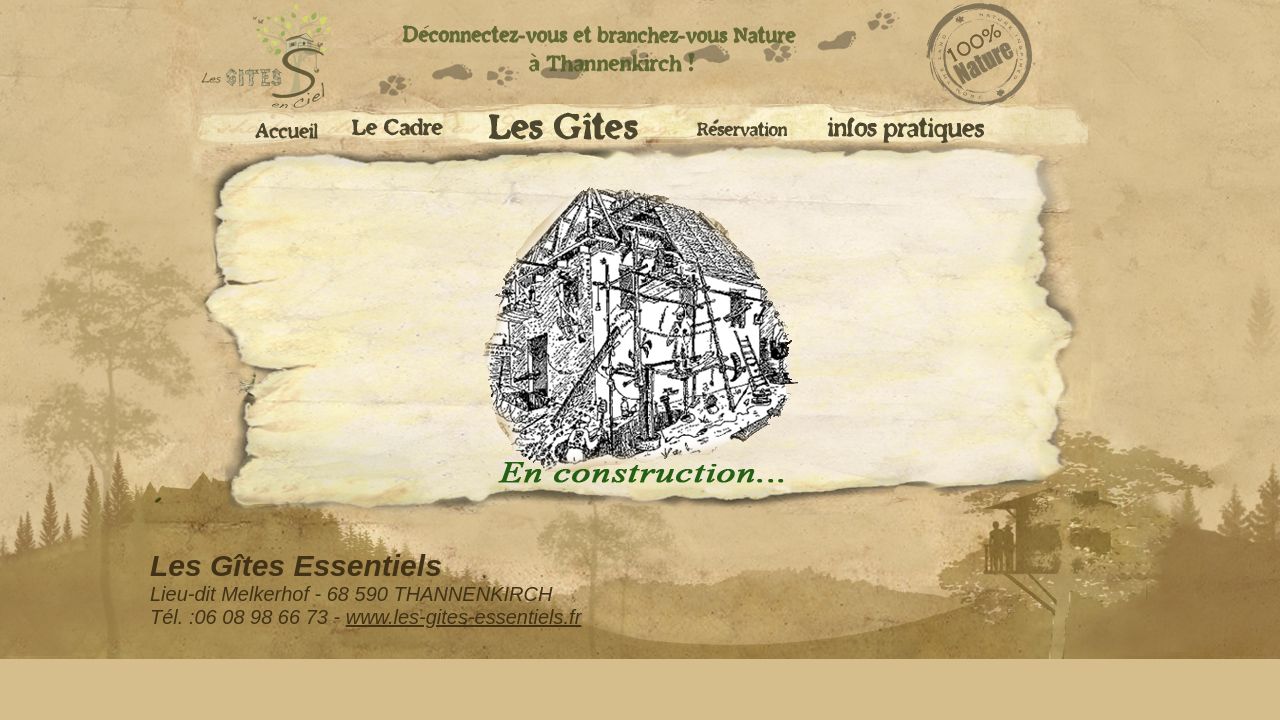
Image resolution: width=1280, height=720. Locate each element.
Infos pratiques (904, 129)
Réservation (745, 125)
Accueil (280, 127)
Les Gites (577, 132)
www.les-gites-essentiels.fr (464, 617)
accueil (250, 58)
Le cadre (404, 129)
